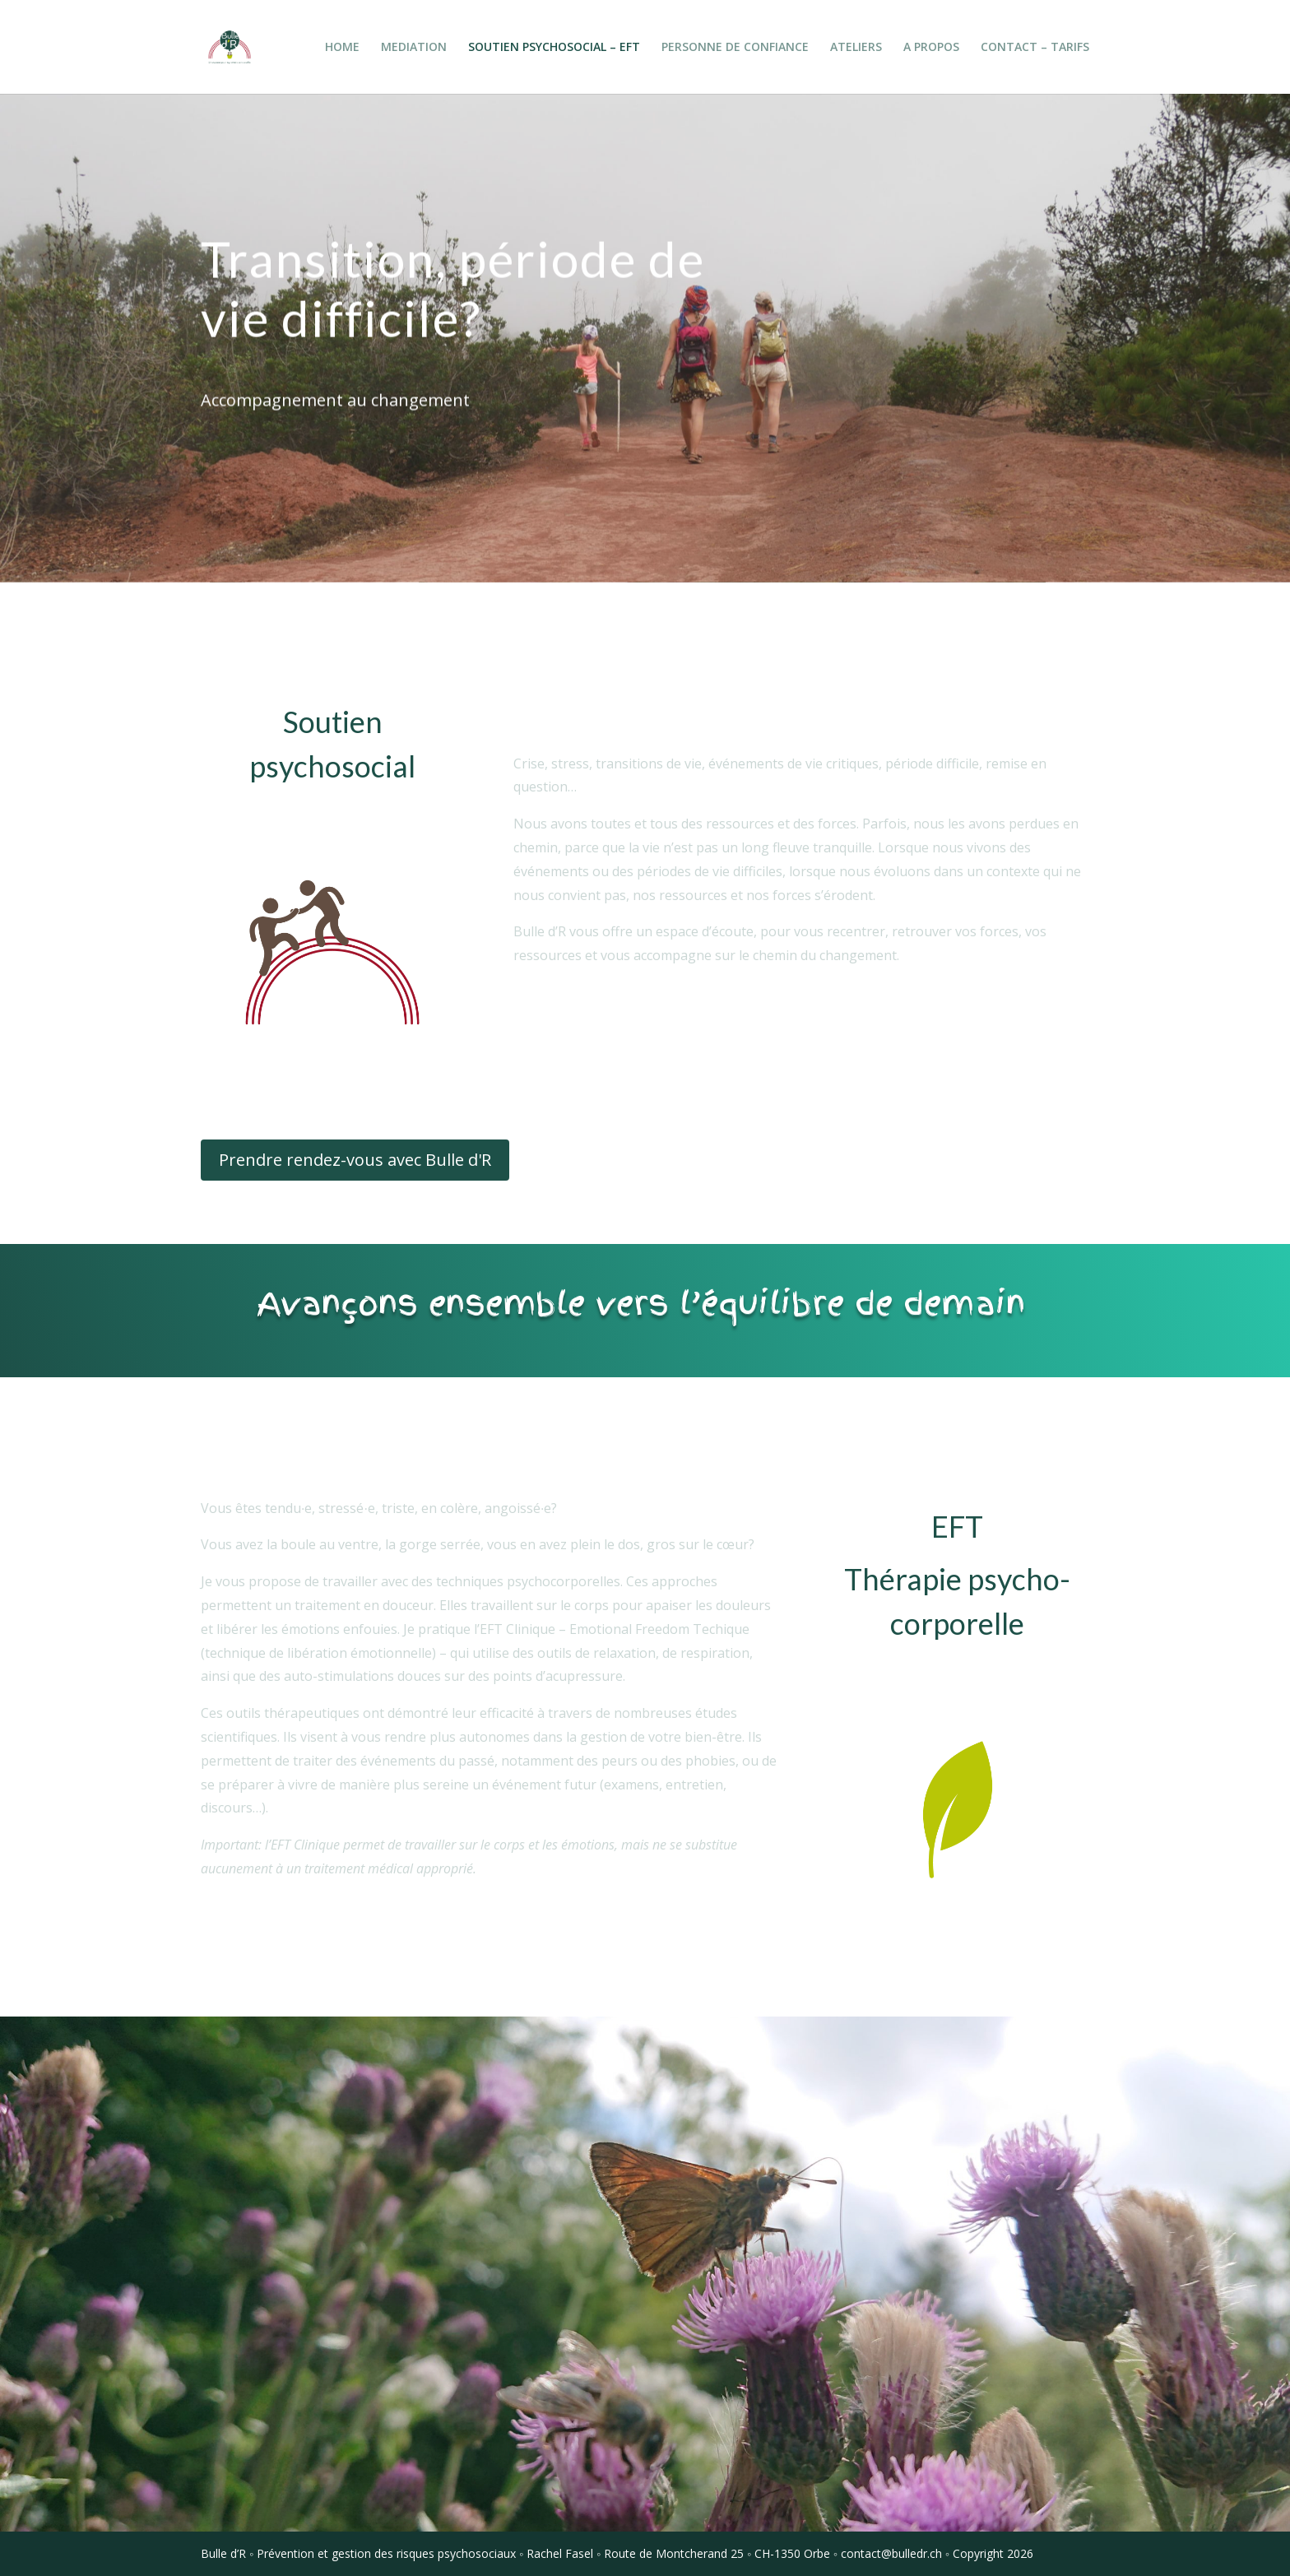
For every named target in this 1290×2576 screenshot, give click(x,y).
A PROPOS (931, 47)
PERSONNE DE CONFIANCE (735, 47)
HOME (342, 47)
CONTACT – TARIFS (1035, 47)
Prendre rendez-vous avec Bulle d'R (355, 1160)
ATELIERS (856, 47)
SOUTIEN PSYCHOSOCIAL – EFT (554, 47)
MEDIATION (414, 47)
